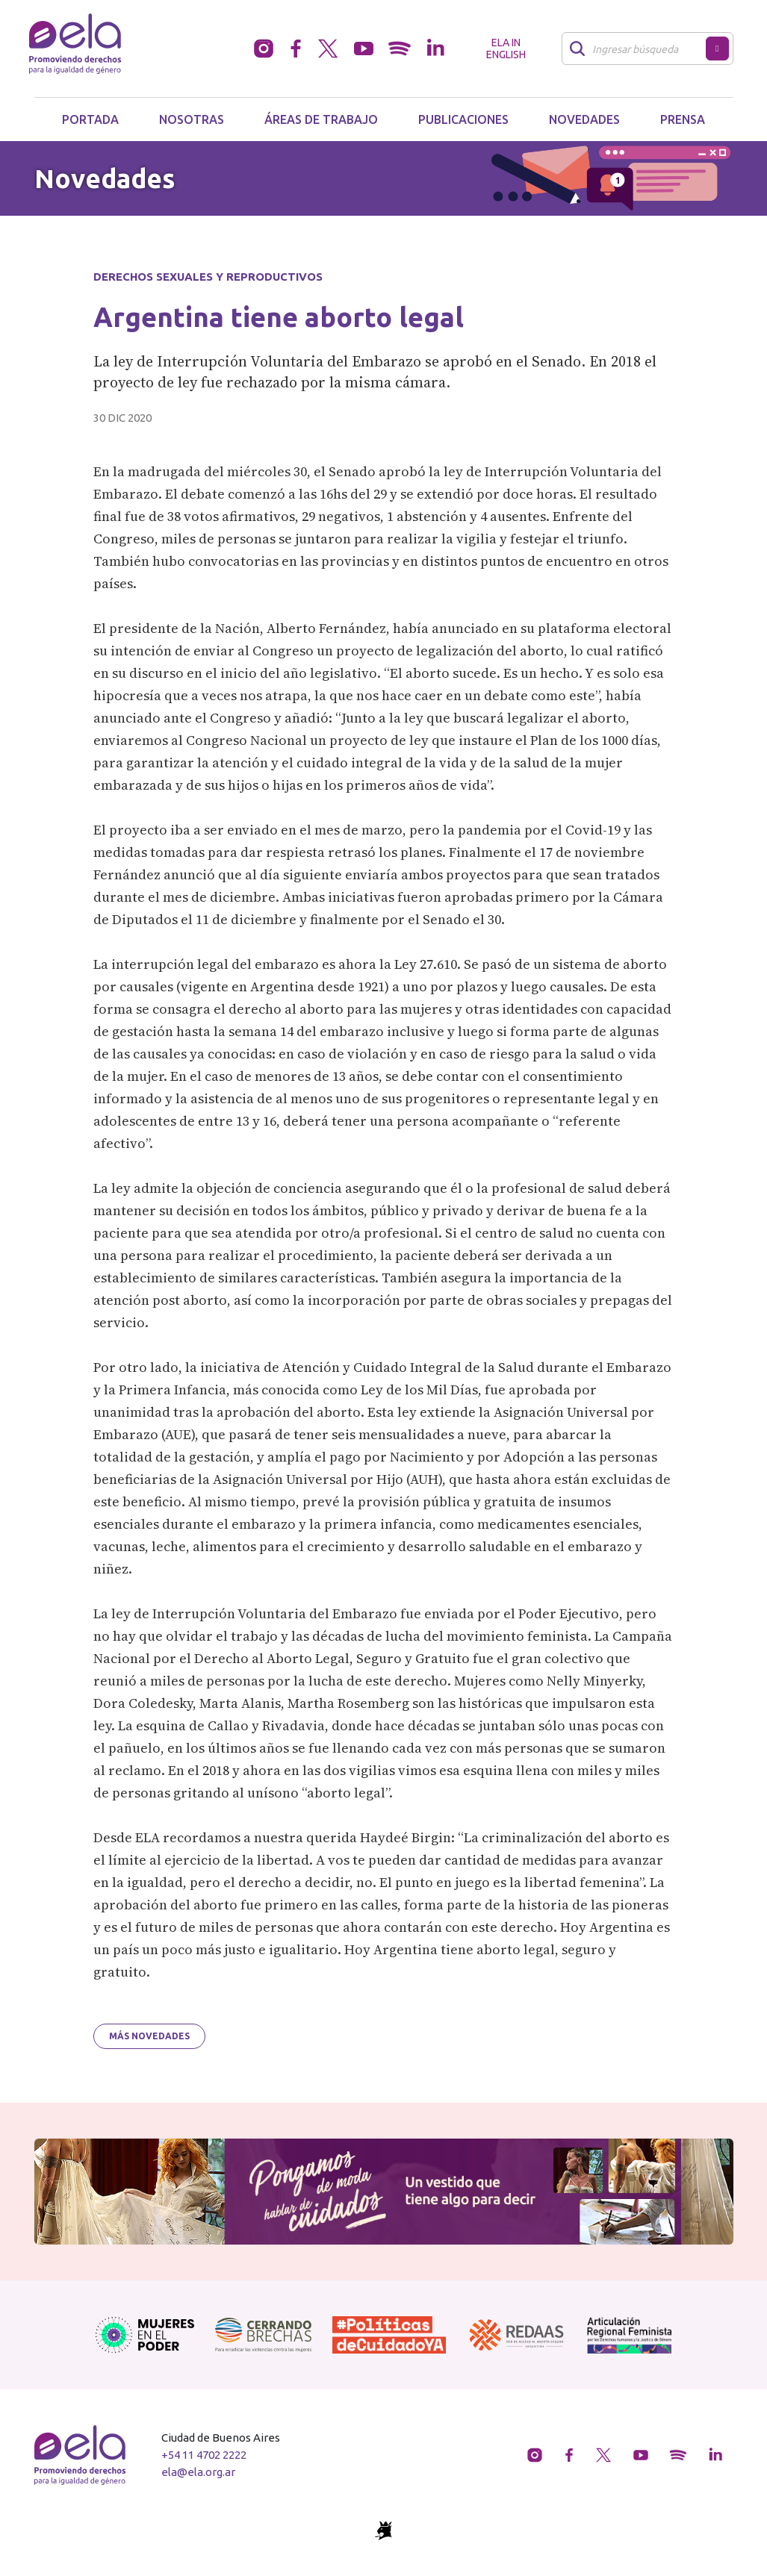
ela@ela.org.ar (198, 2472)
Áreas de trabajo (321, 119)
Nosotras (191, 119)
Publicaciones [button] (463, 119)
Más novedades (149, 2036)
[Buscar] (638, 48)
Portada (90, 119)
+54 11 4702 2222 (203, 2454)
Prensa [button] (682, 119)
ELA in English (506, 48)
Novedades (584, 119)
